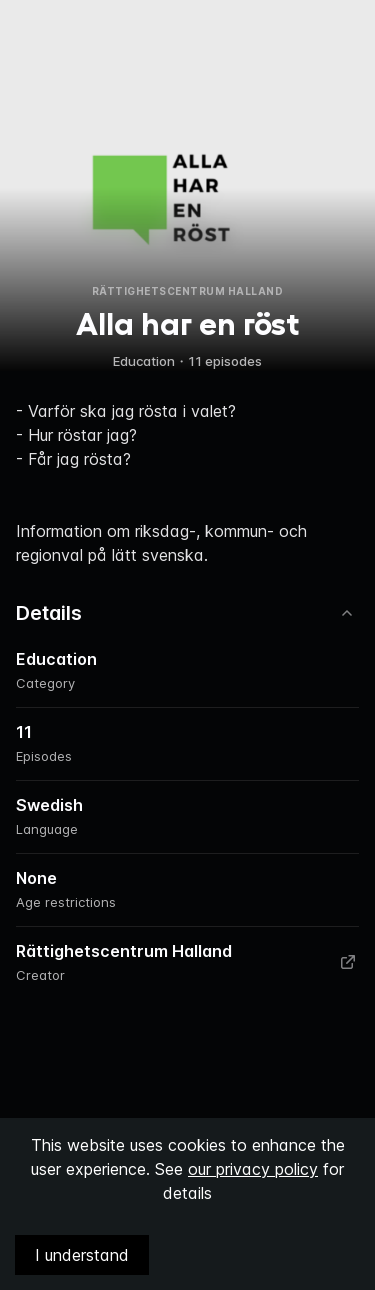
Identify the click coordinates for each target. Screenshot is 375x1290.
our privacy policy (253, 1169)
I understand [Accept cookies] (82, 1255)
